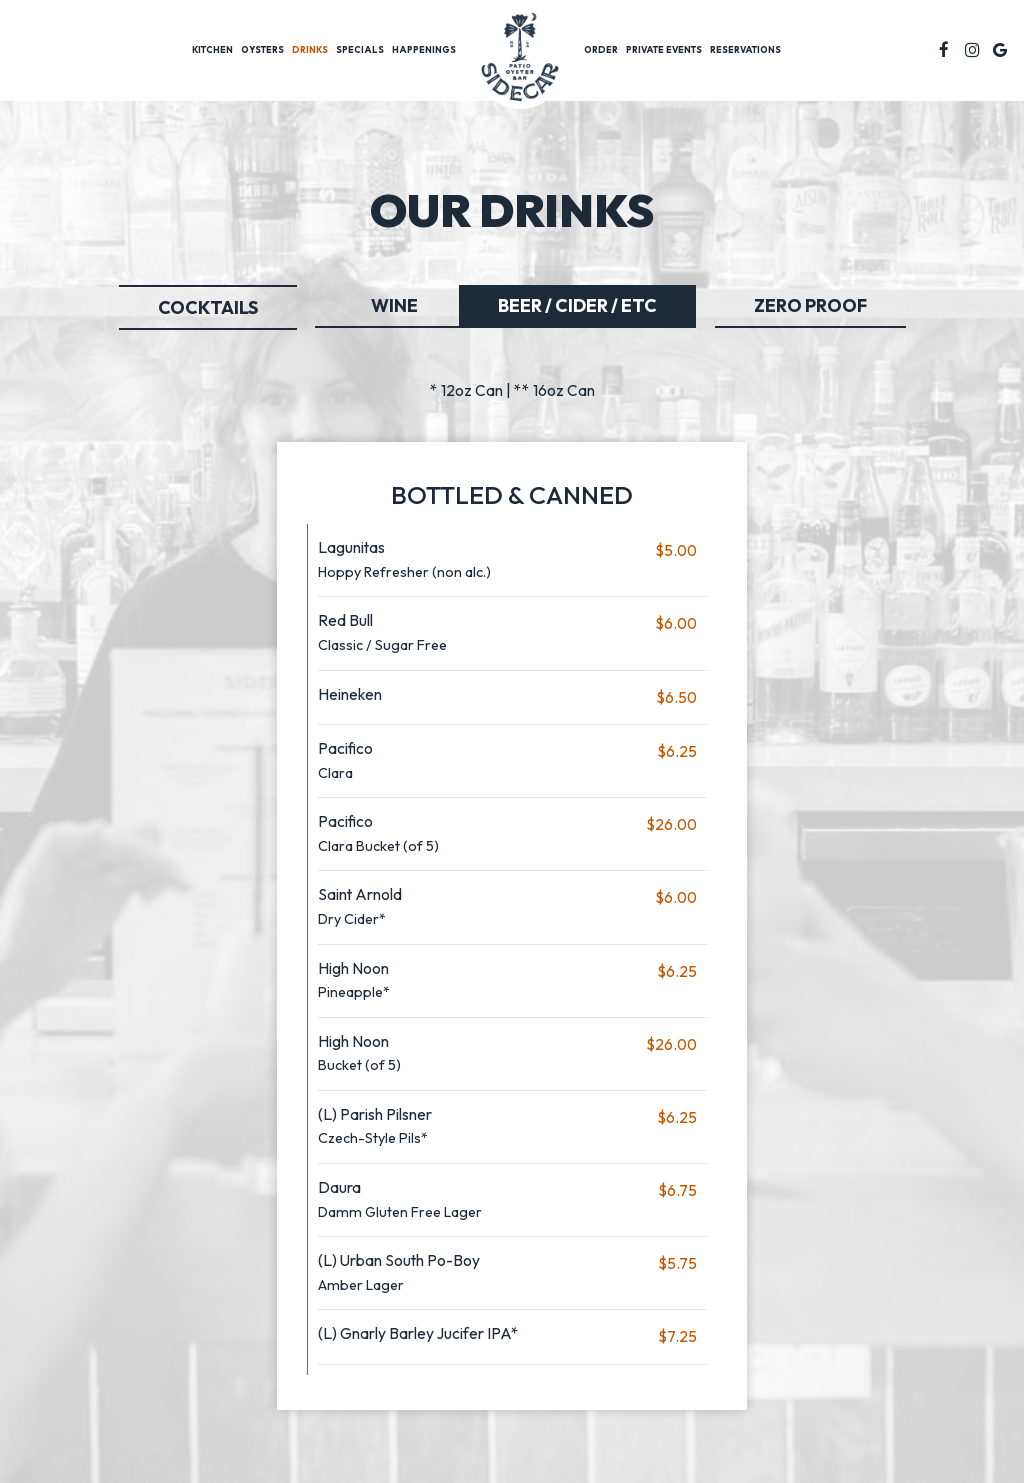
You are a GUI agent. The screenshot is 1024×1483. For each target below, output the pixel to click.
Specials (360, 49)
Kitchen (212, 49)
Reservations (745, 49)
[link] (520, 61)
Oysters (262, 49)
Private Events (664, 49)
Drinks (310, 49)
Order (601, 49)
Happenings (424, 49)
